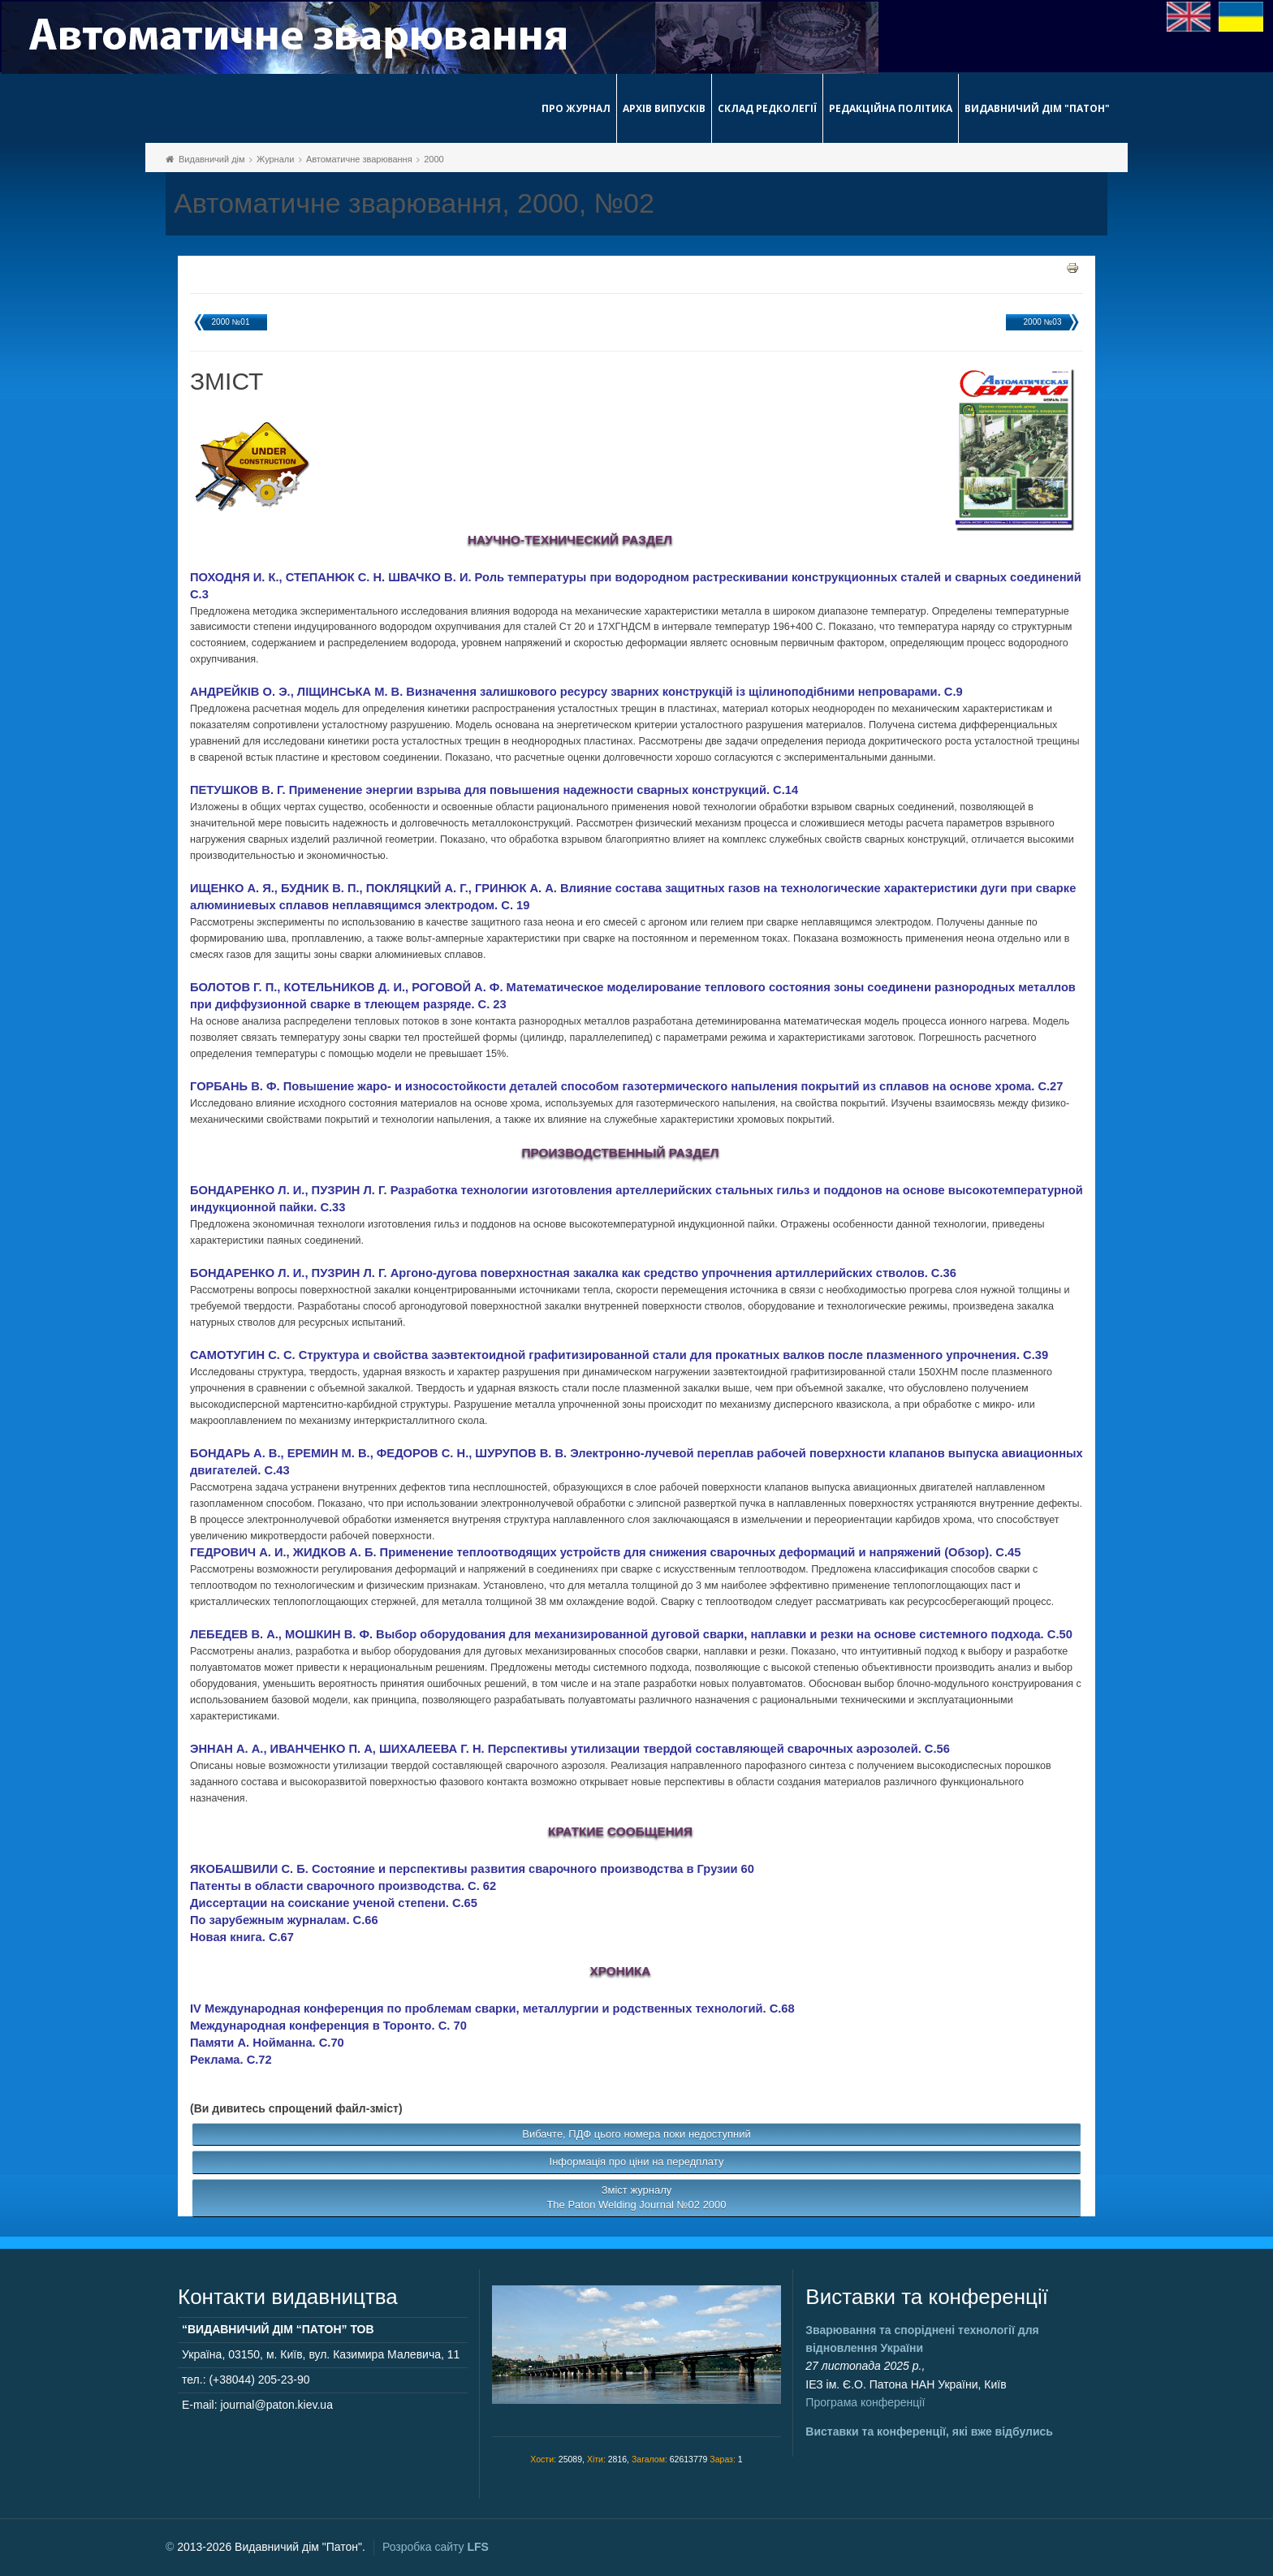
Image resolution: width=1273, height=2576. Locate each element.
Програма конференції (865, 2402)
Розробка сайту (435, 2546)
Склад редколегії (767, 108)
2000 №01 (231, 321)
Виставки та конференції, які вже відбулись (929, 2431)
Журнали (275, 159)
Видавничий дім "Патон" (1037, 108)
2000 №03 (1043, 321)
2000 (433, 159)
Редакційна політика (890, 108)
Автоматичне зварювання (359, 159)
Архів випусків (664, 108)
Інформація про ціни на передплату (637, 2161)
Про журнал (576, 108)
